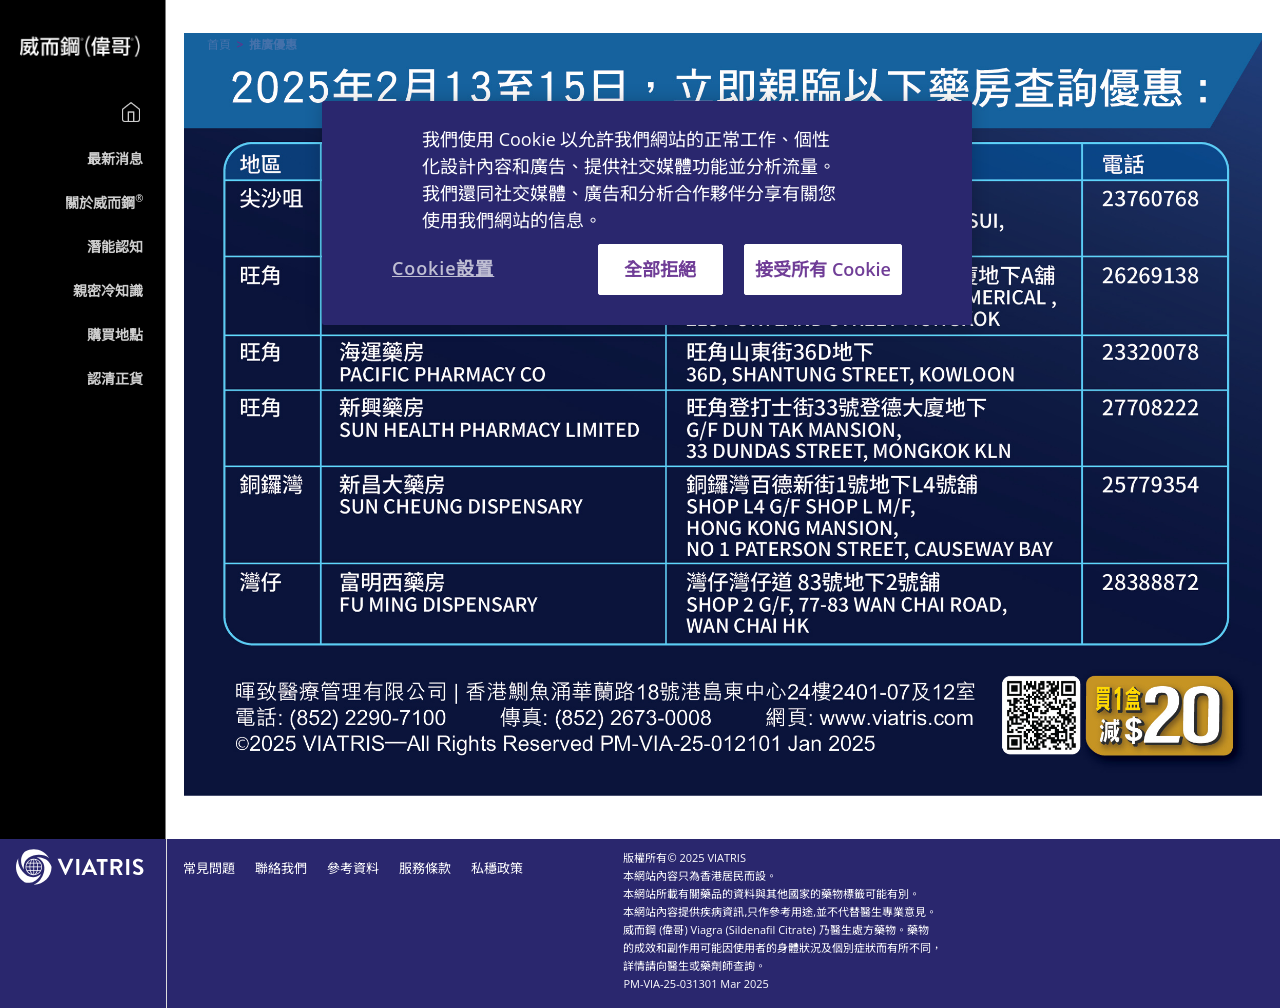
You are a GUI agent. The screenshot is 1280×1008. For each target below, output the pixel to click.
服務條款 (425, 868)
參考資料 (353, 868)
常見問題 (209, 868)
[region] (647, 213)
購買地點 (115, 334)
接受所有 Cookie (823, 269)
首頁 (219, 44)
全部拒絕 (660, 269)
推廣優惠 (273, 44)
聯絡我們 (281, 868)
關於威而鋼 (104, 203)
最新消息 (115, 158)
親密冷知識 (108, 290)
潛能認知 (115, 246)
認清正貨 (115, 378)
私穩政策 (497, 868)
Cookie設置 (443, 268)
